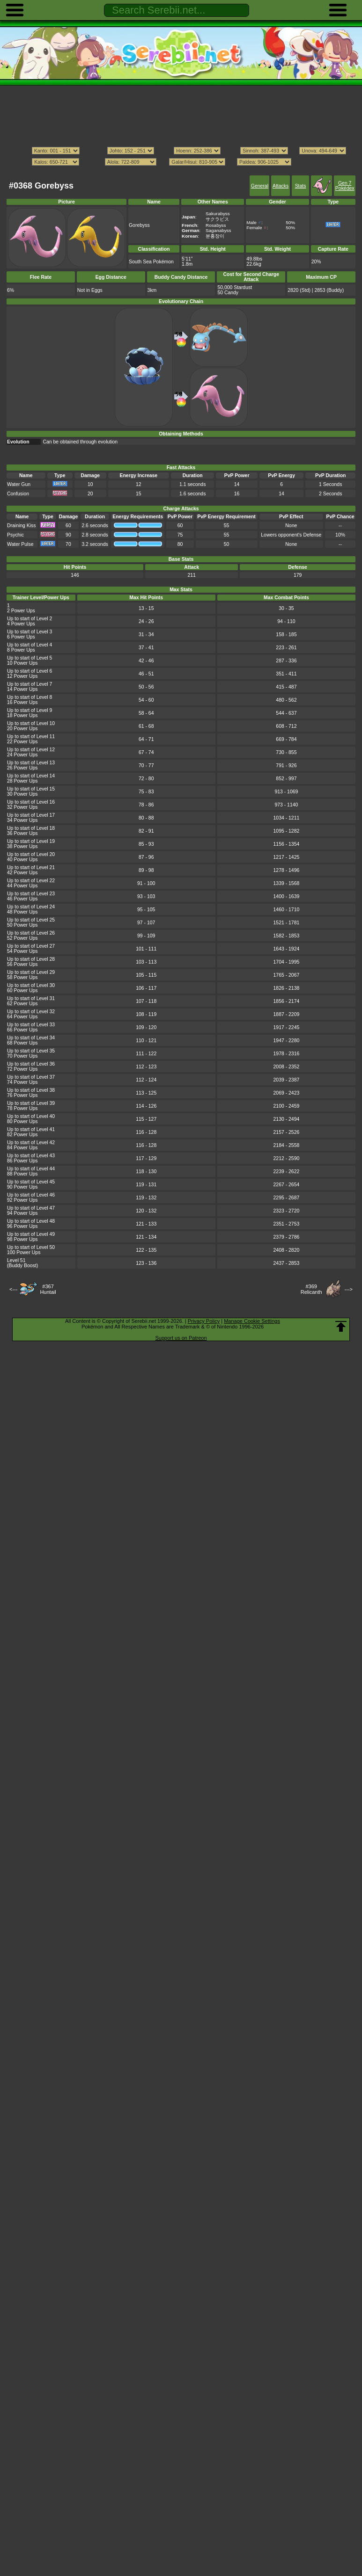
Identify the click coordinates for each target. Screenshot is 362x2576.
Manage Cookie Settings (252, 1321)
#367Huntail (48, 1289)
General (259, 186)
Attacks (280, 186)
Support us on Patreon (181, 1338)
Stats (300, 186)
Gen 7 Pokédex (345, 186)
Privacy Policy (204, 1321)
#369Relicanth (311, 1289)
